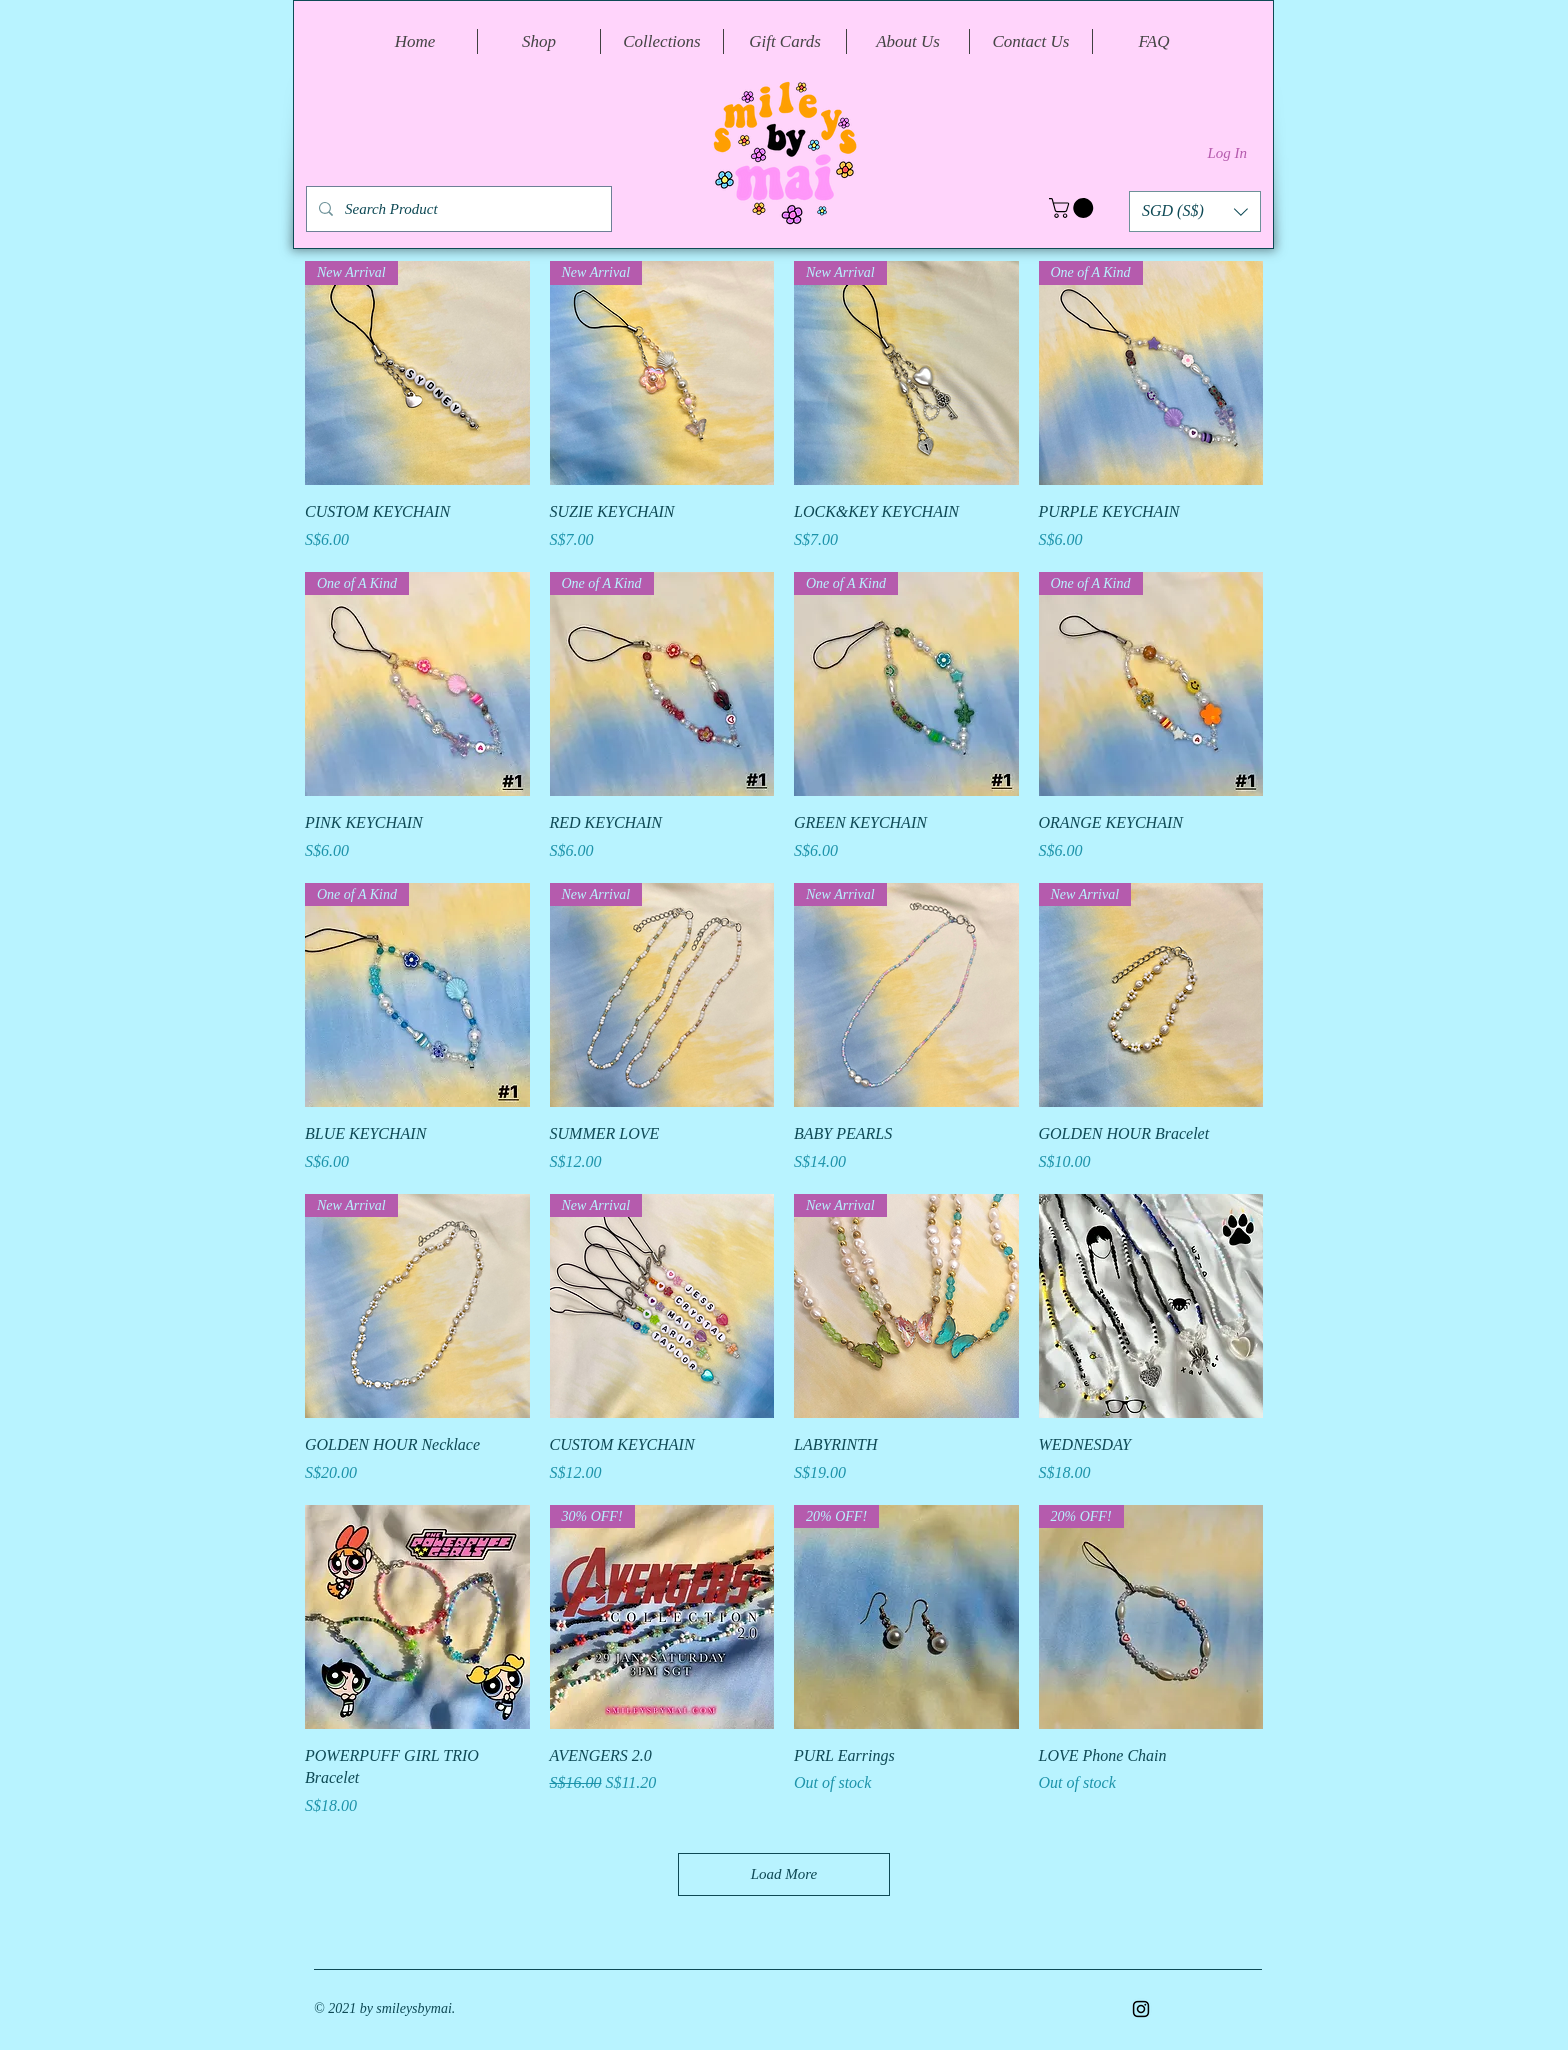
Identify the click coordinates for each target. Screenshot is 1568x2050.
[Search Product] (457, 209)
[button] (1073, 208)
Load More (784, 1874)
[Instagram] (1141, 2009)
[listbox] (1195, 211)
